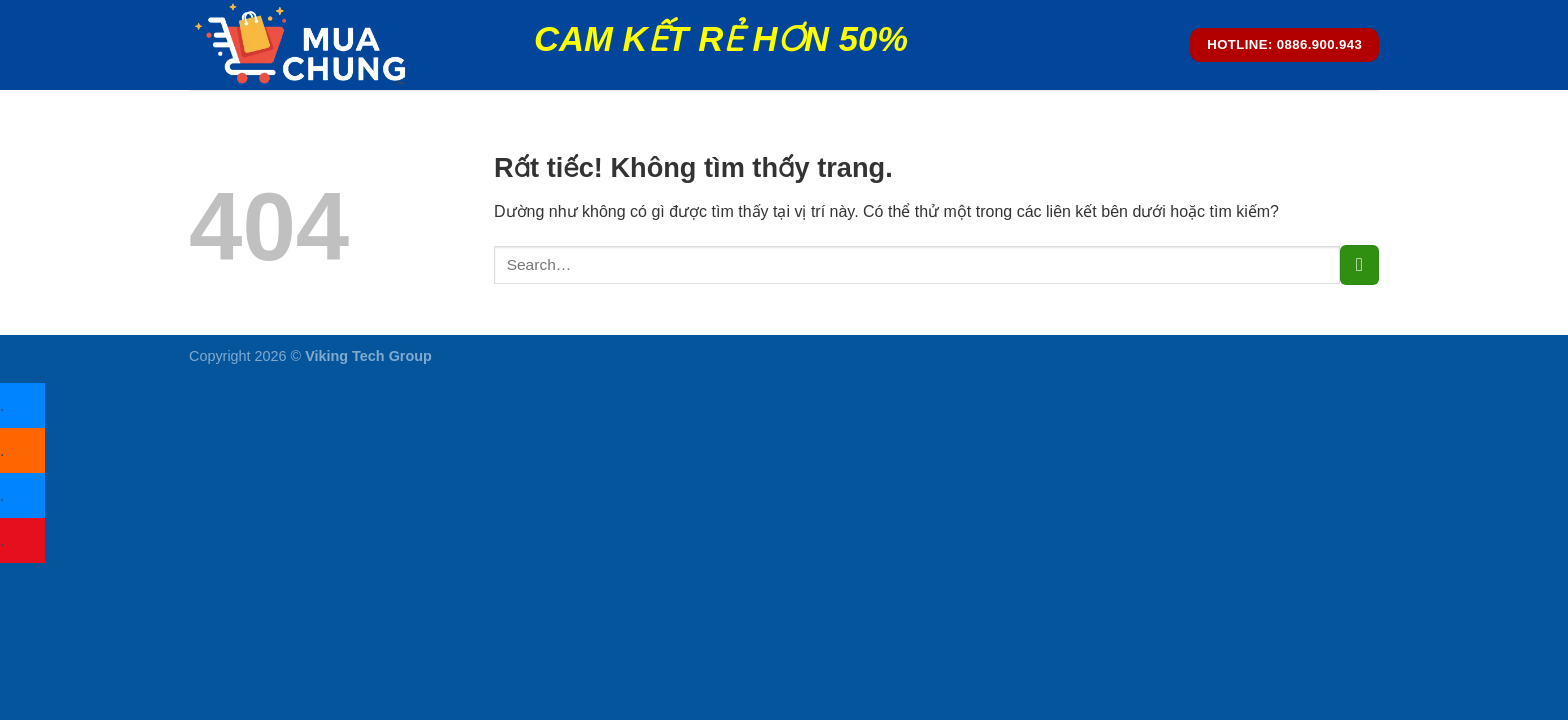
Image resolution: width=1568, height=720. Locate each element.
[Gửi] (1359, 264)
